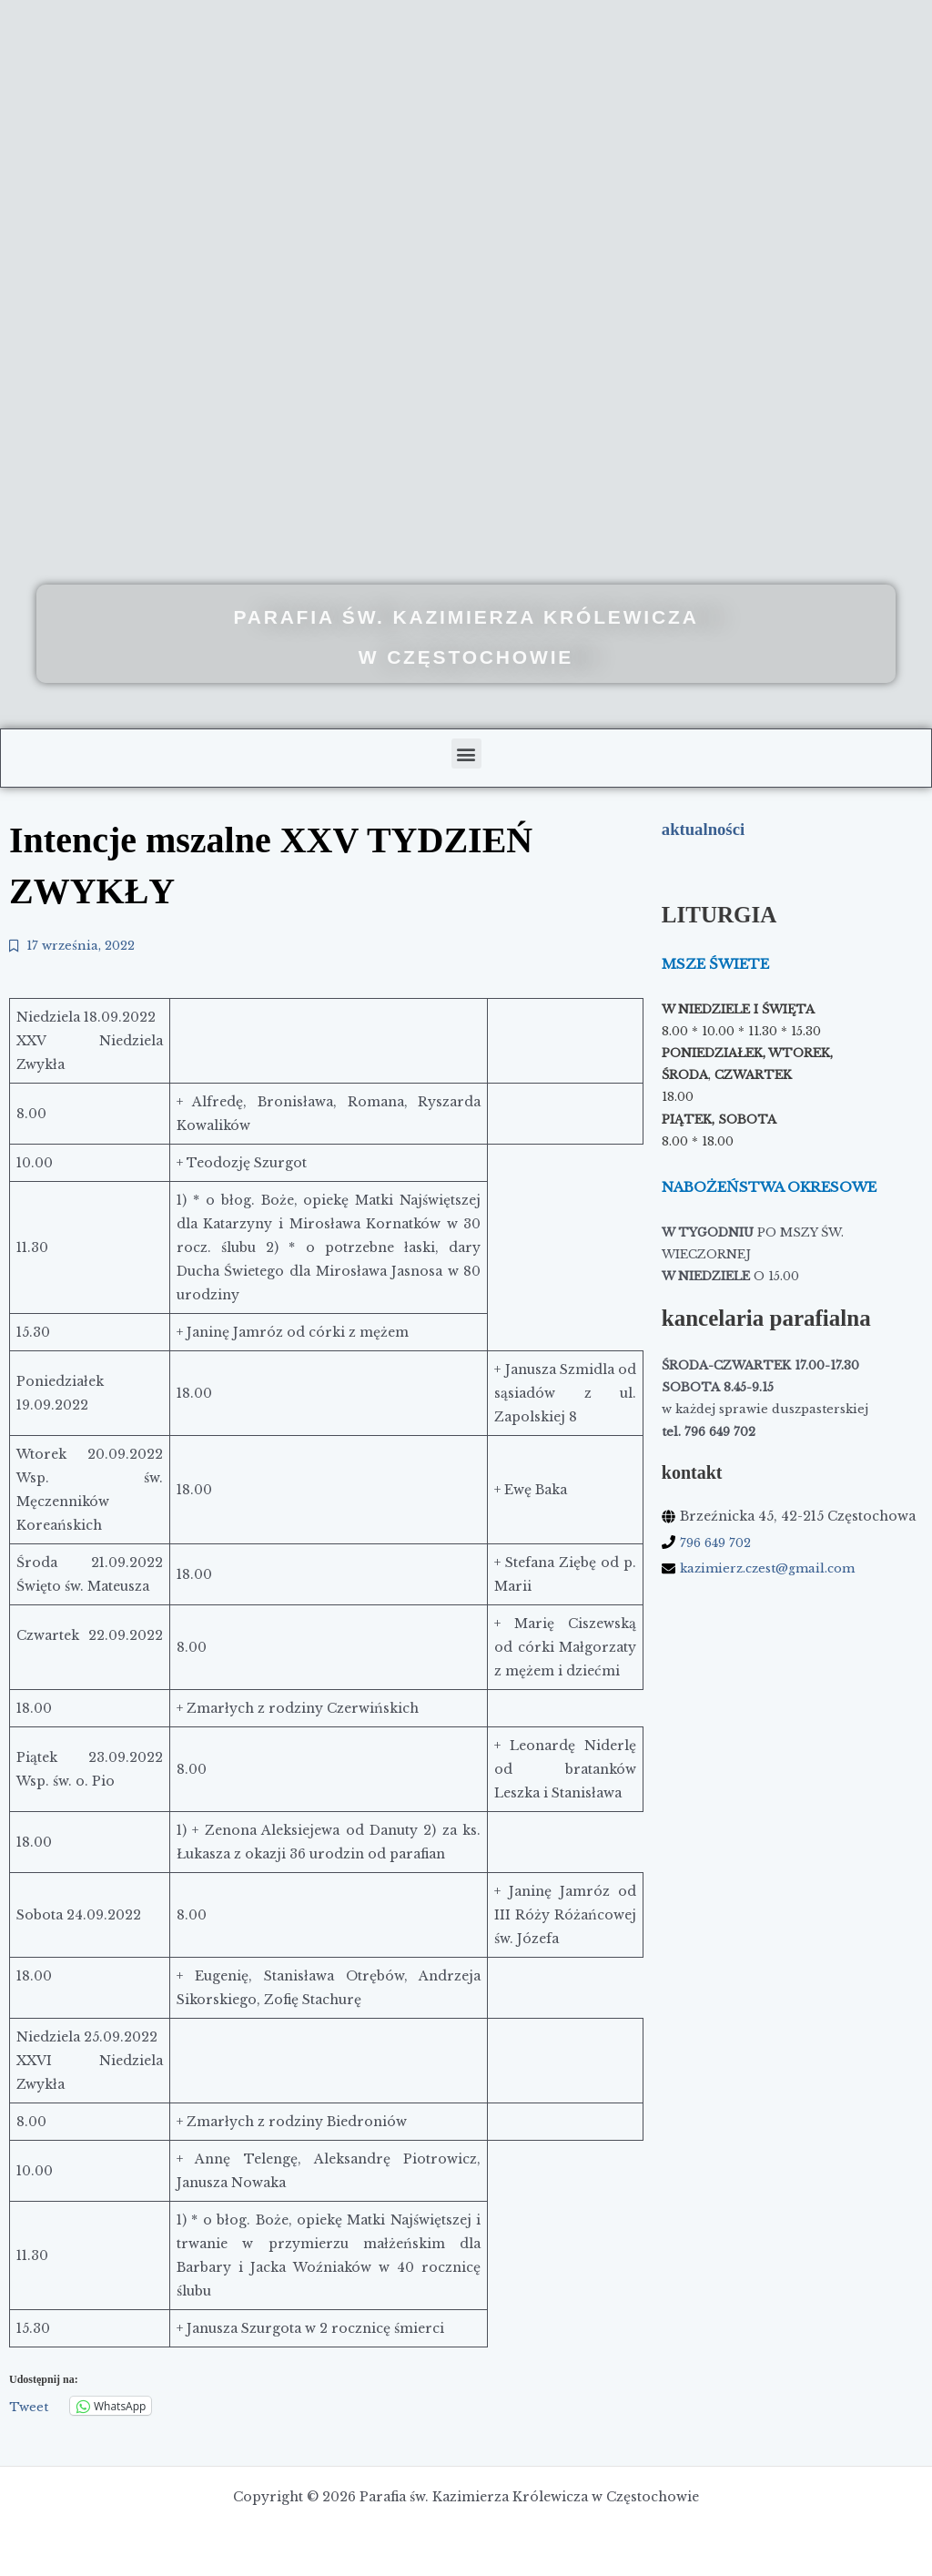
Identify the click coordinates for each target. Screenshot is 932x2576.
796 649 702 (719, 1542)
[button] (466, 753)
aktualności (706, 829)
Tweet (29, 2408)
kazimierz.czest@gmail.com (774, 1568)
